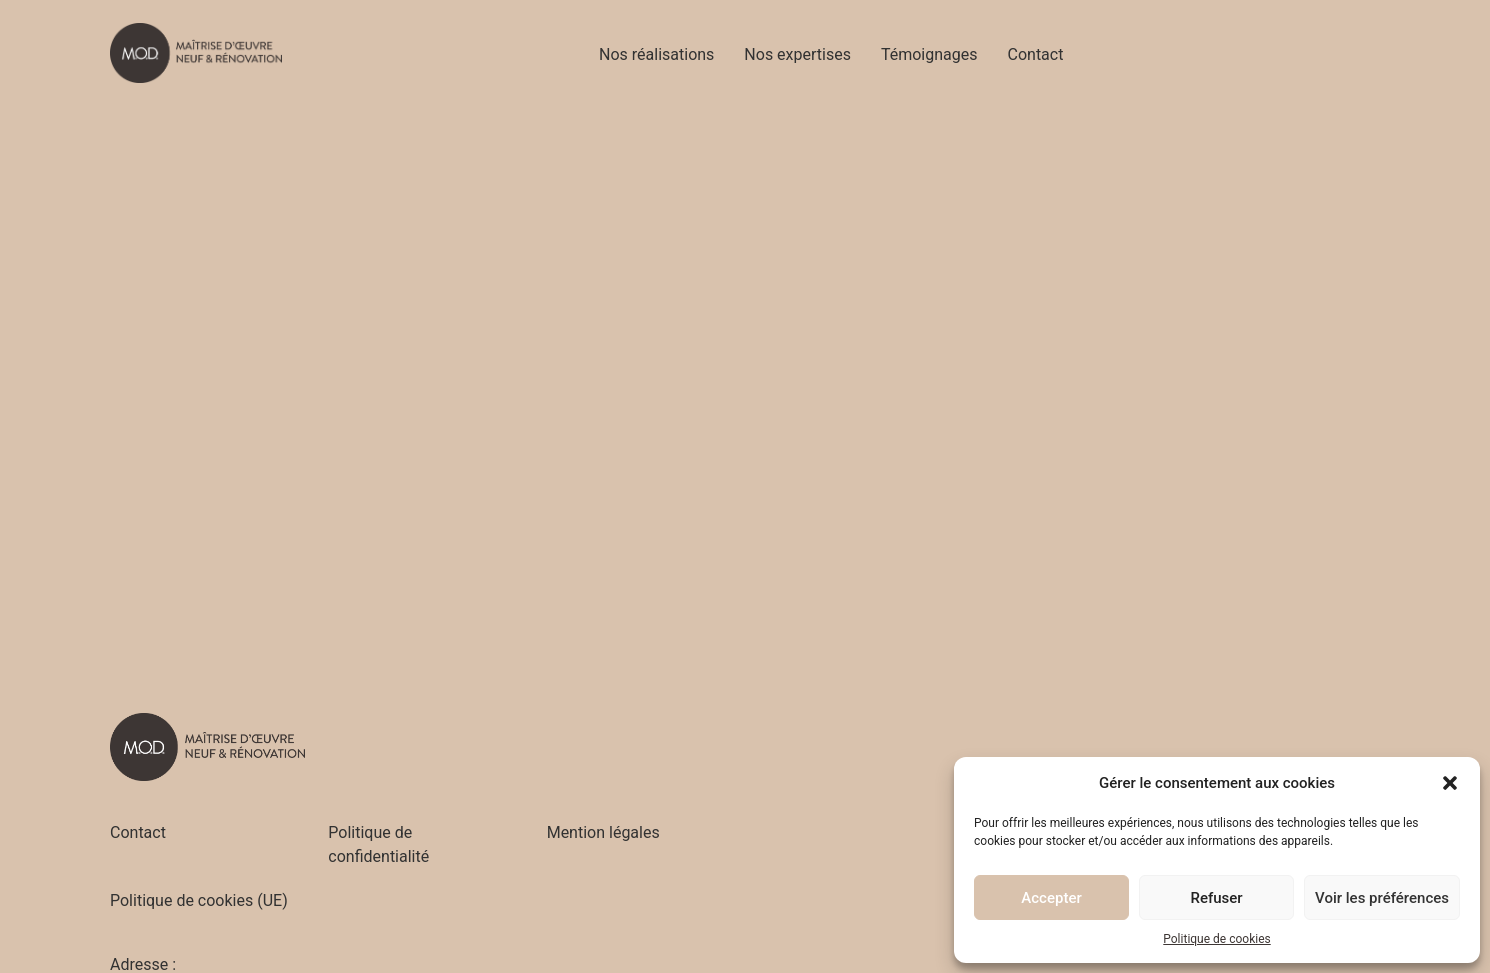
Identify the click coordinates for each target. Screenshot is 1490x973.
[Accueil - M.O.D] (196, 53)
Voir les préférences (1382, 898)
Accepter (1051, 898)
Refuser (1216, 898)
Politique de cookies (1216, 939)
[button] (1450, 783)
